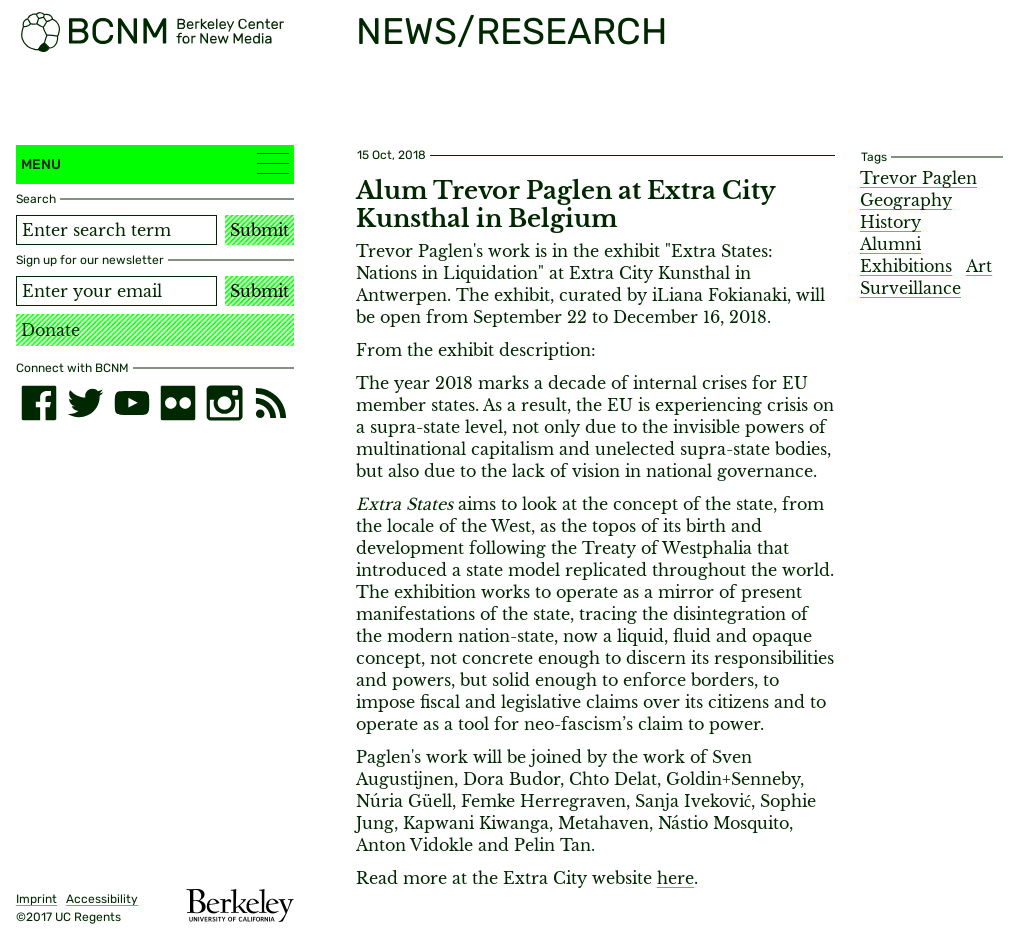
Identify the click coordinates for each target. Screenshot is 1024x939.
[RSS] (271, 403)
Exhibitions (906, 266)
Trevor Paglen (918, 178)
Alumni (890, 244)
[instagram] (224, 403)
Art (979, 266)
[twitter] (85, 403)
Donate (50, 330)
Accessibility (102, 899)
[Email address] (116, 291)
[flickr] (178, 403)
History (890, 222)
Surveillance (910, 288)
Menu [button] (155, 163)
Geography (906, 200)
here (675, 878)
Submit (259, 230)
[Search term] (116, 230)
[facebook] (39, 403)
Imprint (36, 899)
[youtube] (132, 403)
